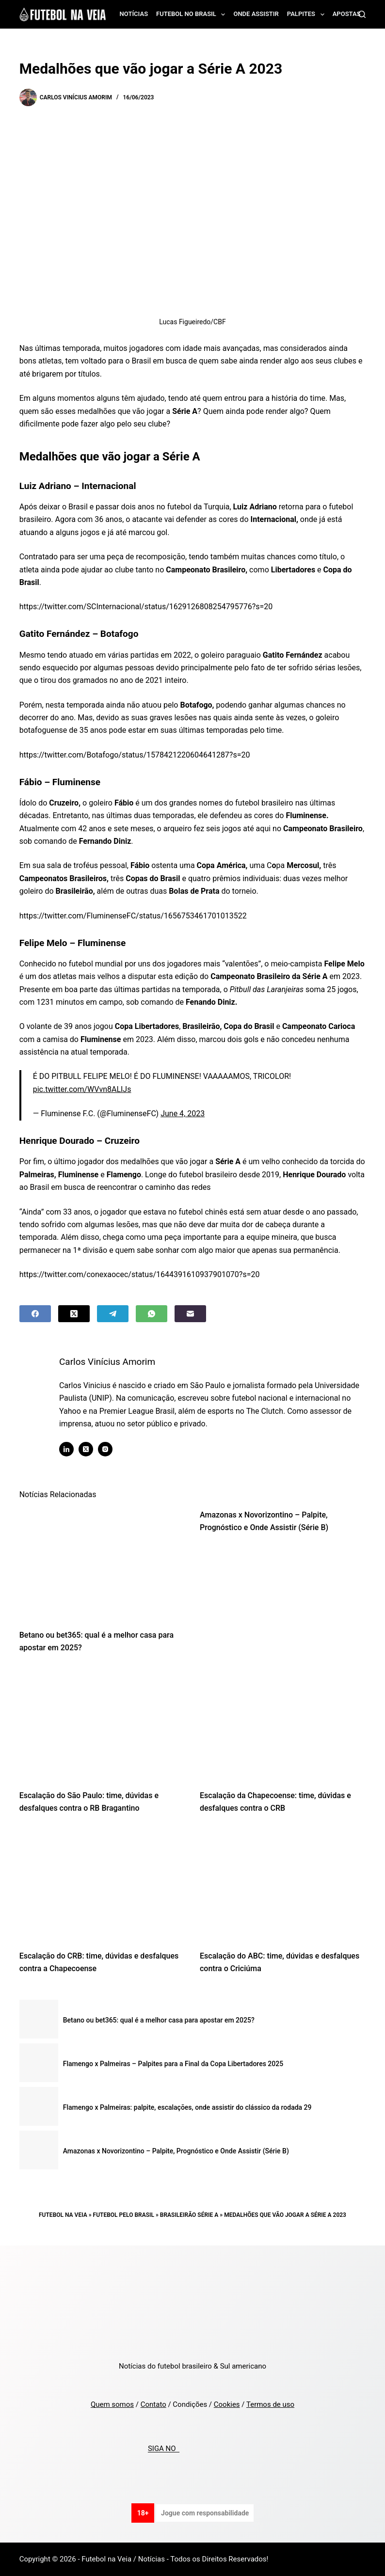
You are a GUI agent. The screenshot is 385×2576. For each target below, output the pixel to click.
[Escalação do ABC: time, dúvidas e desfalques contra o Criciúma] (283, 1885)
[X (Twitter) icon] (90, 1449)
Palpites (307, 14)
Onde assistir (255, 13)
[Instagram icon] (109, 1449)
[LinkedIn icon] (71, 1449)
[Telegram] (112, 1313)
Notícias (134, 13)
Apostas (347, 13)
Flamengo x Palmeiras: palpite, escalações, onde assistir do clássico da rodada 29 (187, 2107)
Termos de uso (270, 2404)
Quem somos (112, 2404)
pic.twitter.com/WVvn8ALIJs (82, 1089)
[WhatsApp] (151, 1313)
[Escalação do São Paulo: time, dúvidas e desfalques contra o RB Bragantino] (102, 1724)
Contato (153, 2404)
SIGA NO (163, 2449)
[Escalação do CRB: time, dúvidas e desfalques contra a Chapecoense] (102, 1885)
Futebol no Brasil (192, 14)
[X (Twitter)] (74, 1313)
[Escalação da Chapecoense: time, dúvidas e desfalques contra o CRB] (283, 1724)
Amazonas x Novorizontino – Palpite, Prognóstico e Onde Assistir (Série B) (176, 2151)
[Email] (190, 1313)
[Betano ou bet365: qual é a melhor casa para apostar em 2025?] (102, 1564)
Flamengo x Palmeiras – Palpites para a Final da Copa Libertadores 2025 (173, 2064)
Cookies (227, 2404)
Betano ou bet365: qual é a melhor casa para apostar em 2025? (159, 2020)
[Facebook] (35, 1313)
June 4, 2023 (182, 1113)
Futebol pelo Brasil (123, 2215)
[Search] (362, 14)
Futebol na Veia (63, 2215)
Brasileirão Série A (189, 2215)
